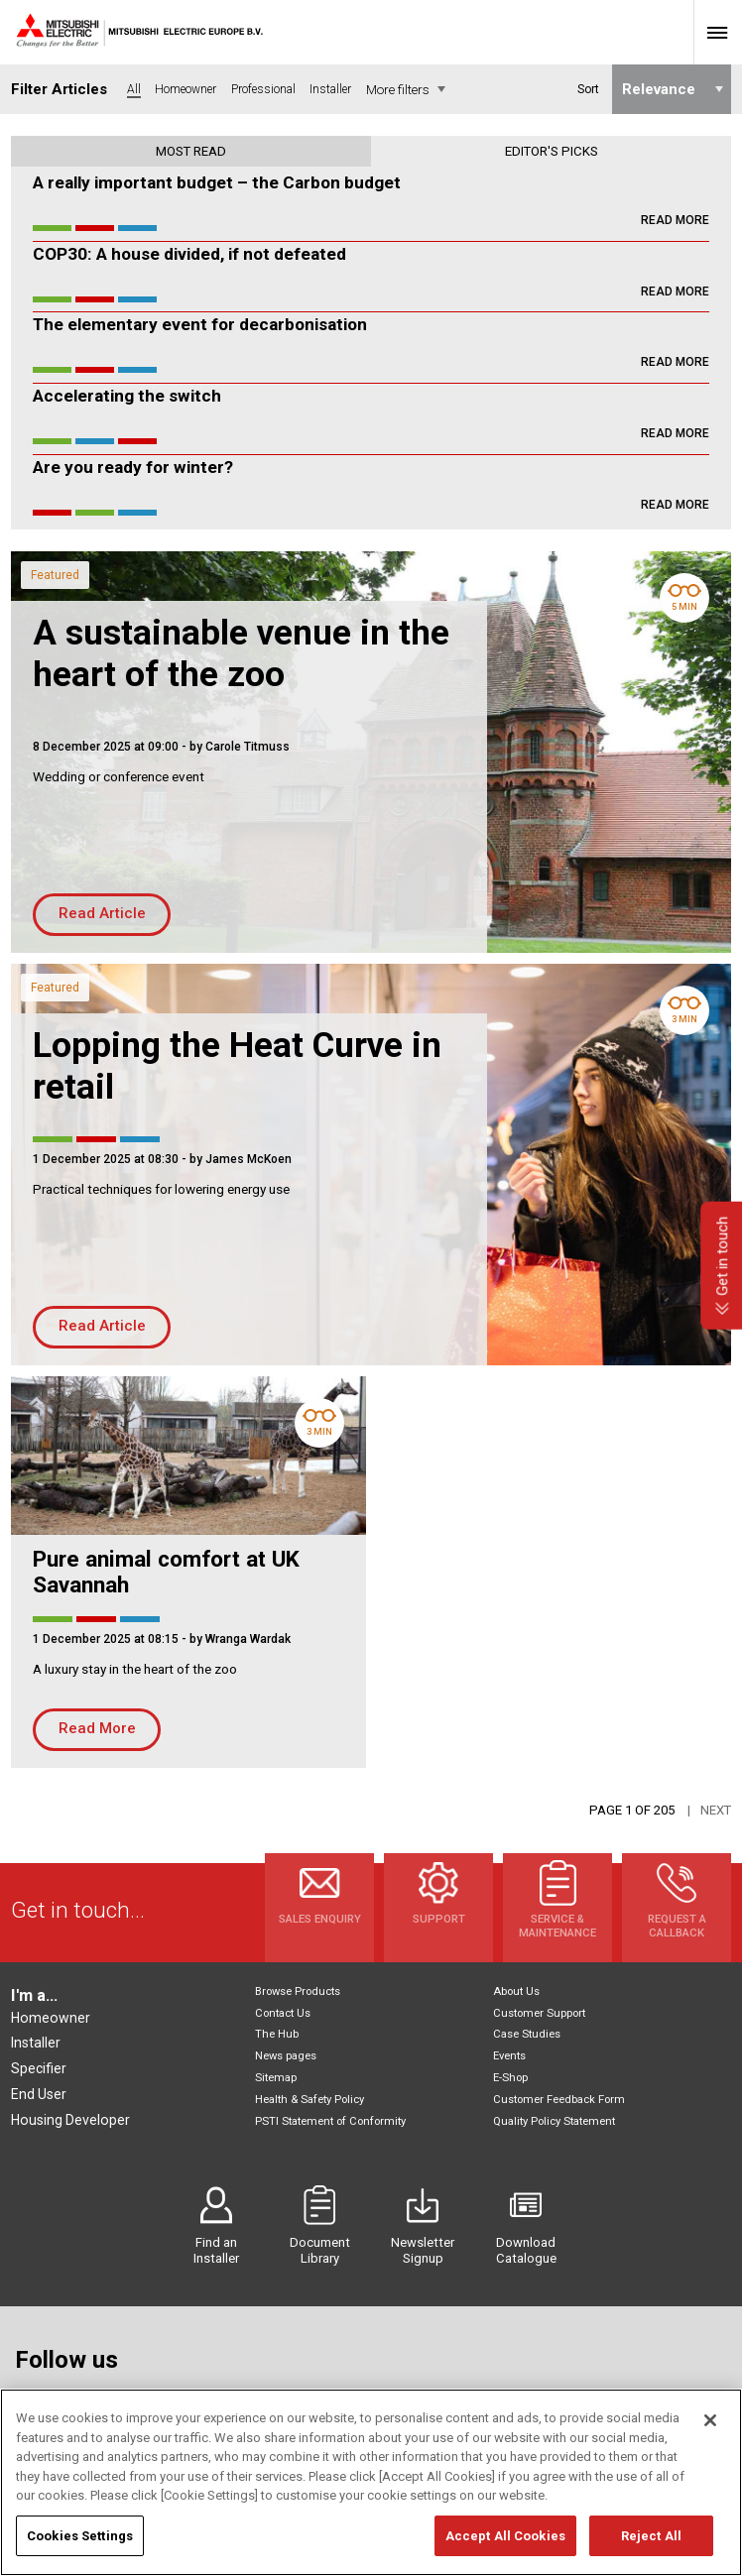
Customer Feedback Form (559, 2099)
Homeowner (50, 2018)
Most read (191, 151)
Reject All (651, 2554)
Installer (36, 2042)
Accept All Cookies (505, 2554)
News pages (285, 2055)
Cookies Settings (80, 2554)
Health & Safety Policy (309, 2099)
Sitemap (276, 2077)
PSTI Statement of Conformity (330, 2121)
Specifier (38, 2068)
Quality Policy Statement (554, 2121)
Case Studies (526, 2034)
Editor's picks (551, 151)
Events (509, 2055)
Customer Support (539, 2013)
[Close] (710, 2440)
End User (38, 2094)
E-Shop (510, 2077)
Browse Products (297, 1991)
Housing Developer (70, 2120)
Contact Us (282, 2013)
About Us (516, 1991)
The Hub (277, 2034)
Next (715, 1810)
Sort (587, 89)
